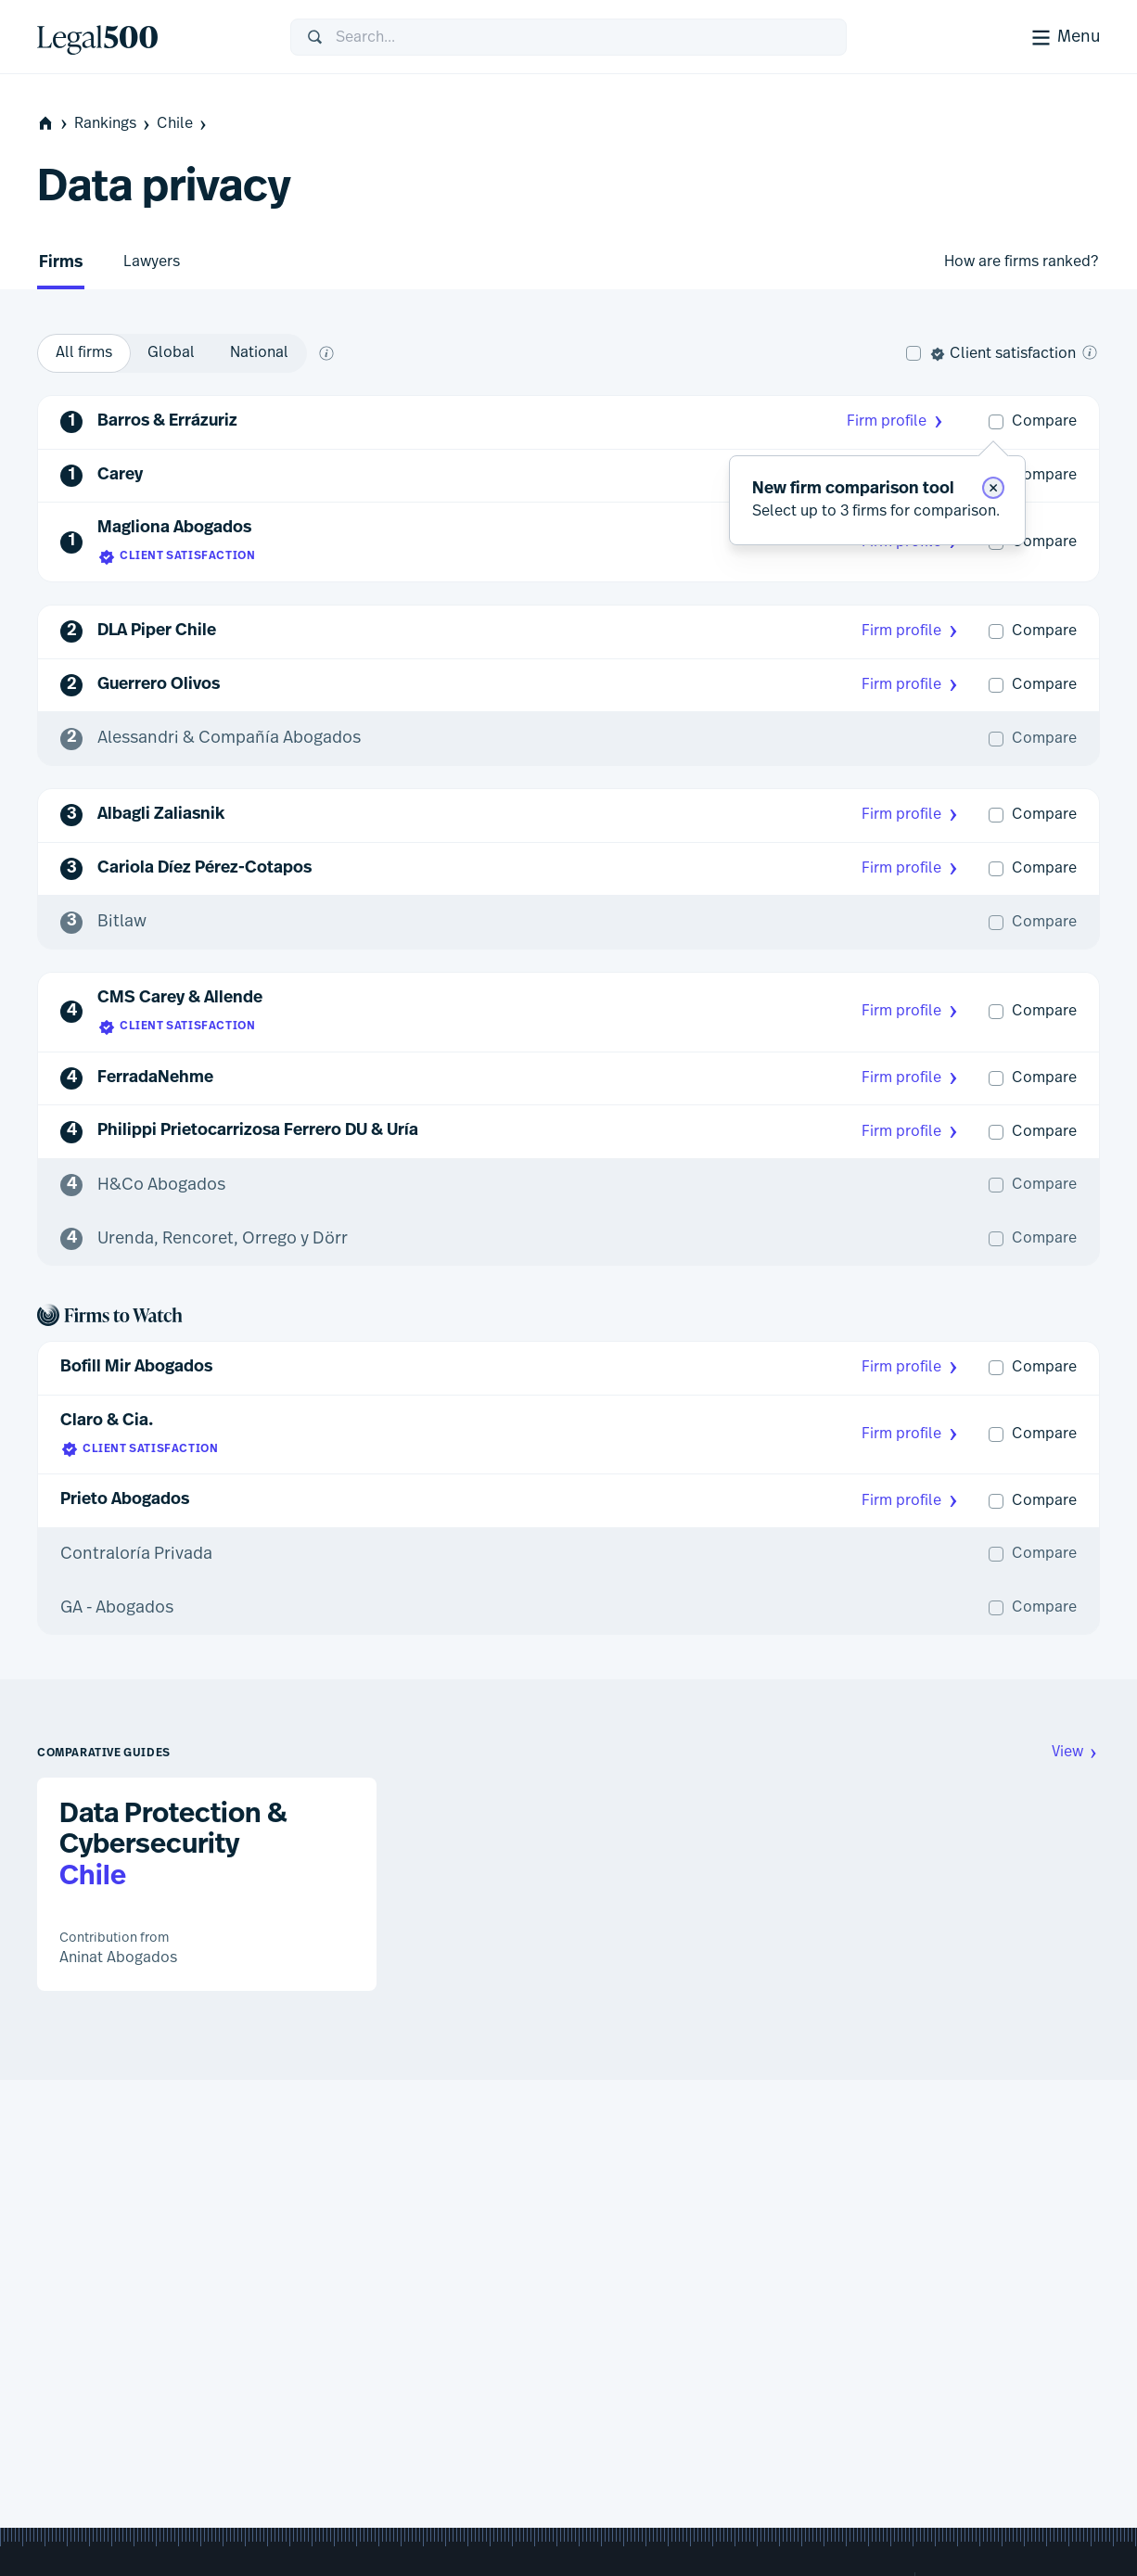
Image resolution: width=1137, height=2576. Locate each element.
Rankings (113, 124)
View (1076, 1752)
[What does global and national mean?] (326, 353)
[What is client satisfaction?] (1090, 352)
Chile (183, 124)
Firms (61, 263)
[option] (84, 353)
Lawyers (151, 261)
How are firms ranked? (1021, 261)
